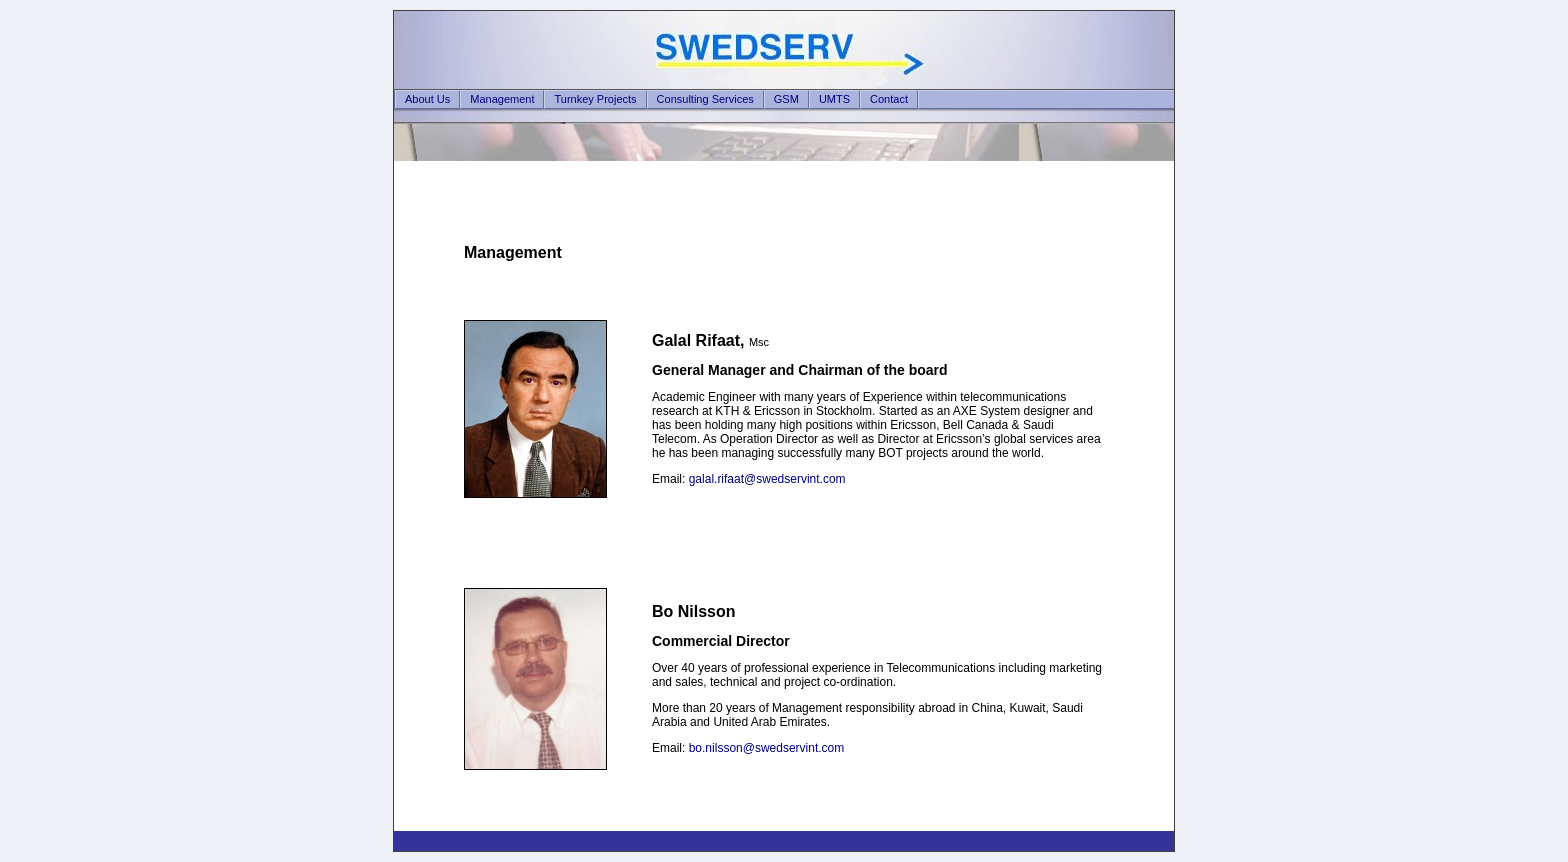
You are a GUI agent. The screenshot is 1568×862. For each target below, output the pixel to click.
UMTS (834, 99)
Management (502, 99)
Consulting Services (705, 99)
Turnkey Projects (595, 99)
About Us (427, 99)
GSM (786, 99)
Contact (889, 99)
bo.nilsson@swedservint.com (767, 748)
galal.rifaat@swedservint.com (767, 479)
